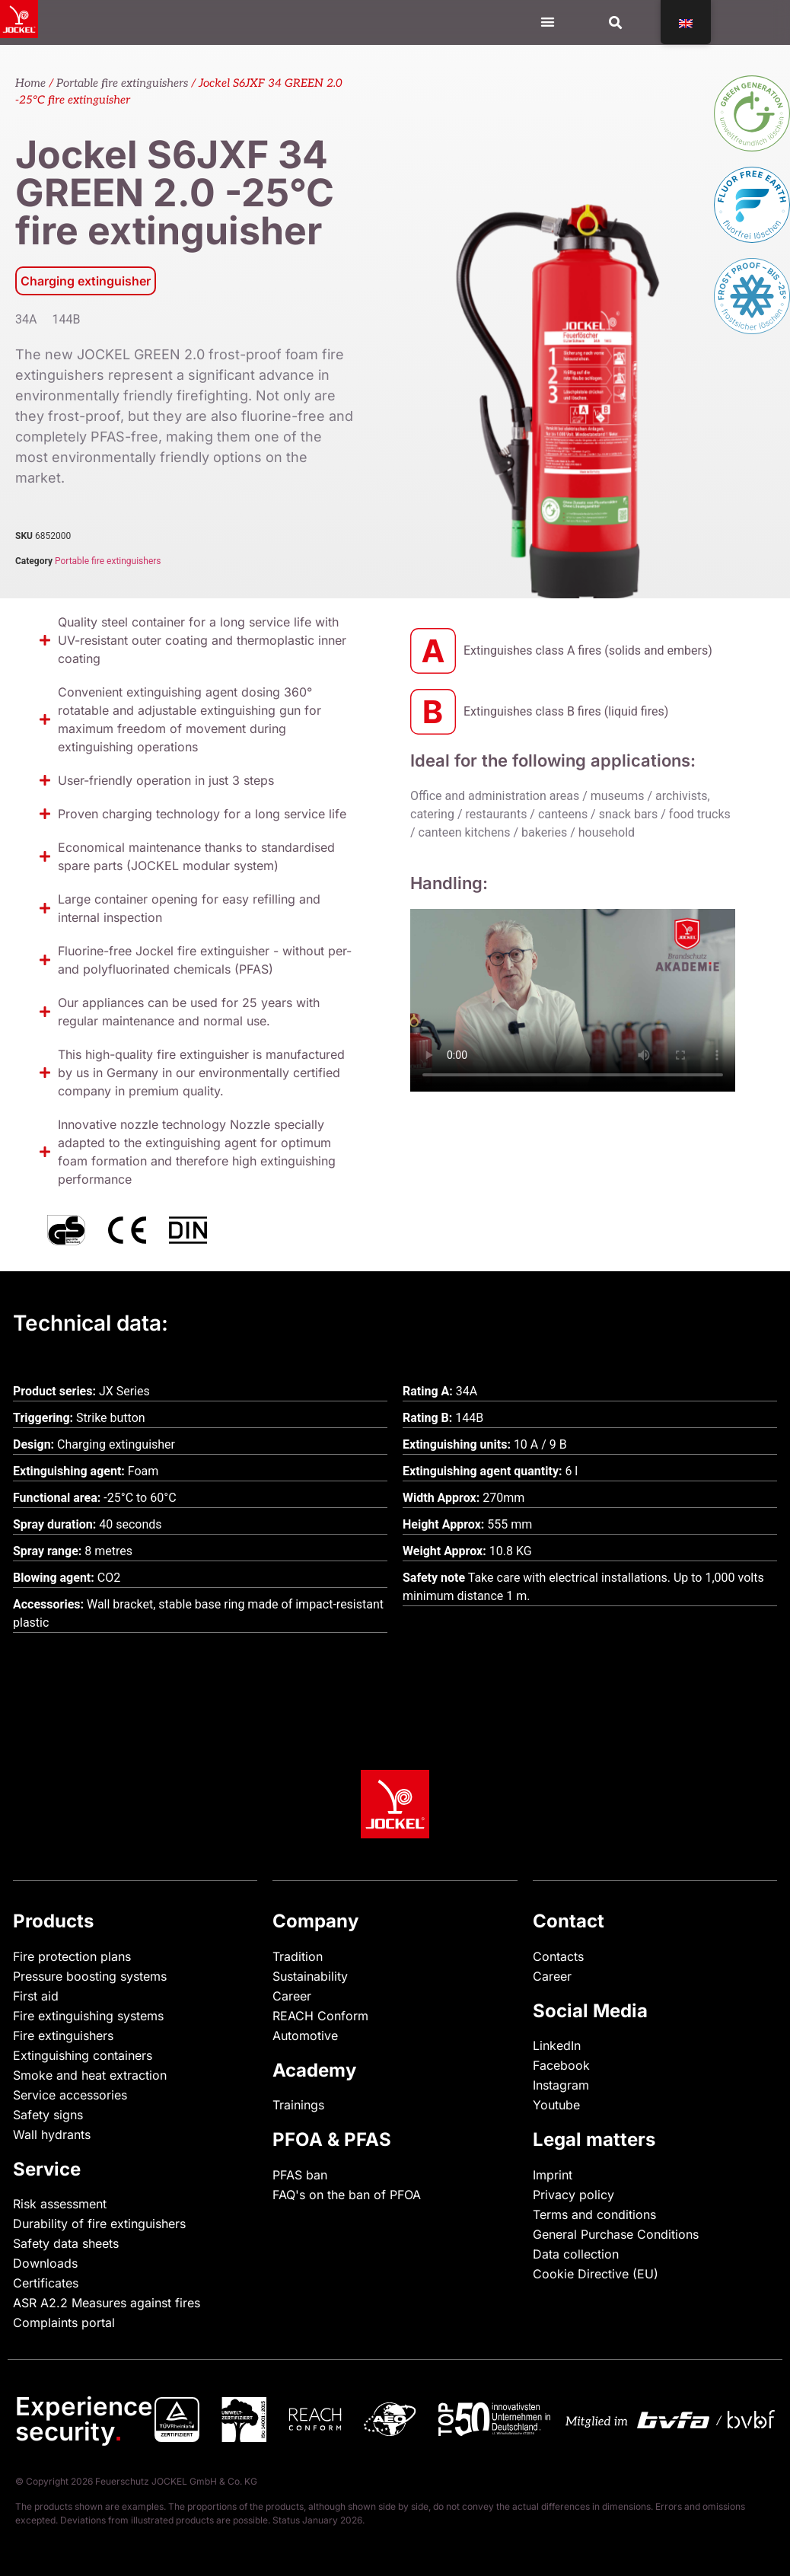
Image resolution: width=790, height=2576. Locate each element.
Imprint (552, 2174)
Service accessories (70, 2095)
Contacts (558, 1956)
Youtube (556, 2104)
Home (30, 83)
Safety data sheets (66, 2243)
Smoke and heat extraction (90, 2075)
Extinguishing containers (82, 2055)
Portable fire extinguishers (122, 83)
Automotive (305, 2035)
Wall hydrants (52, 2134)
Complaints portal (64, 2322)
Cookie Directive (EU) (595, 2273)
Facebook (561, 2065)
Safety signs (48, 2114)
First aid (36, 1996)
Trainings (298, 2104)
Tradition (297, 1956)
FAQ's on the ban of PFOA (346, 2194)
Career (291, 1996)
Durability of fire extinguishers (99, 2223)
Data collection (576, 2254)
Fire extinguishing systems (88, 2015)
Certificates (45, 2283)
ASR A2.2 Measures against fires (106, 2302)
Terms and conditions (594, 2214)
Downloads (45, 2263)
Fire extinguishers (63, 2035)
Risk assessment (60, 2203)
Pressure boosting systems (90, 1976)
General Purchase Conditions (616, 2234)
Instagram (561, 2085)
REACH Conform (320, 2015)
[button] (616, 22)
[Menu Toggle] (547, 21)
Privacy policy (573, 2194)
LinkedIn (557, 2045)
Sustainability (310, 1976)
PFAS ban (299, 2174)
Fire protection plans (72, 1956)
